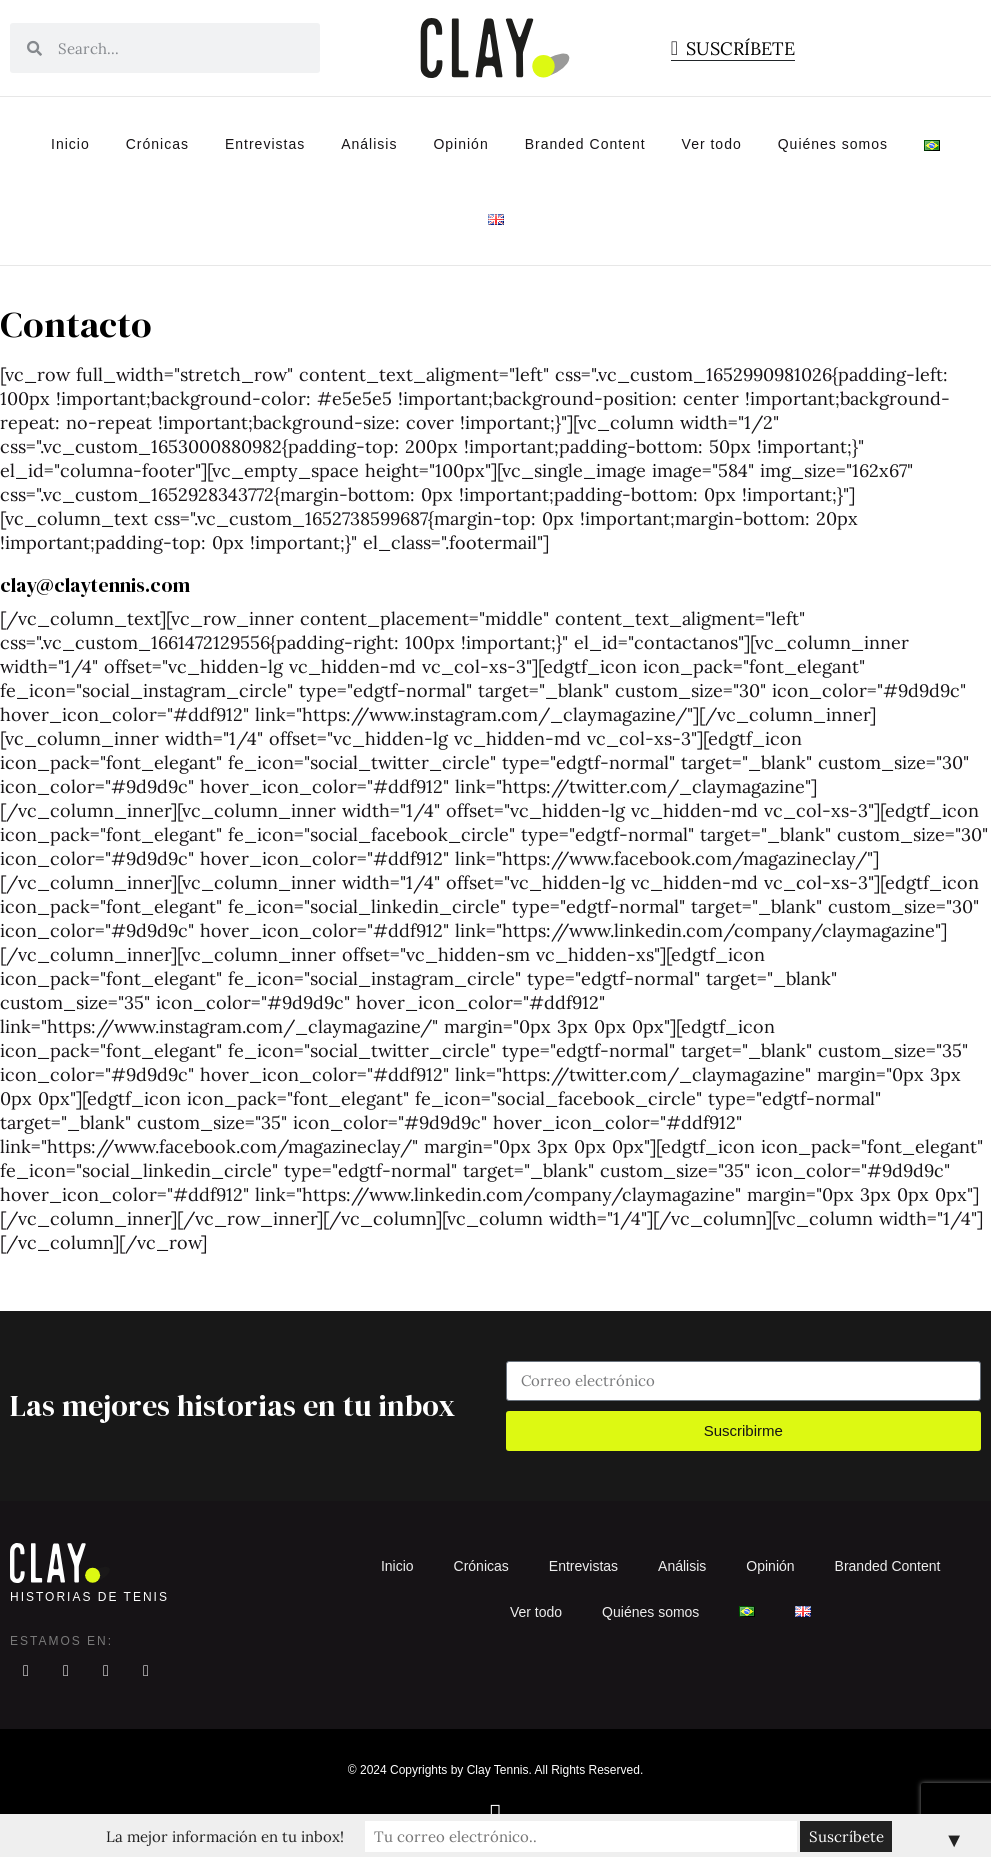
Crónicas (157, 144)
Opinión (460, 144)
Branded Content (585, 144)
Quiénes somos (833, 144)
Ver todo (712, 144)
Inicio (70, 144)
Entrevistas (265, 144)
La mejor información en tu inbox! (321, 1835)
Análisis (369, 144)
